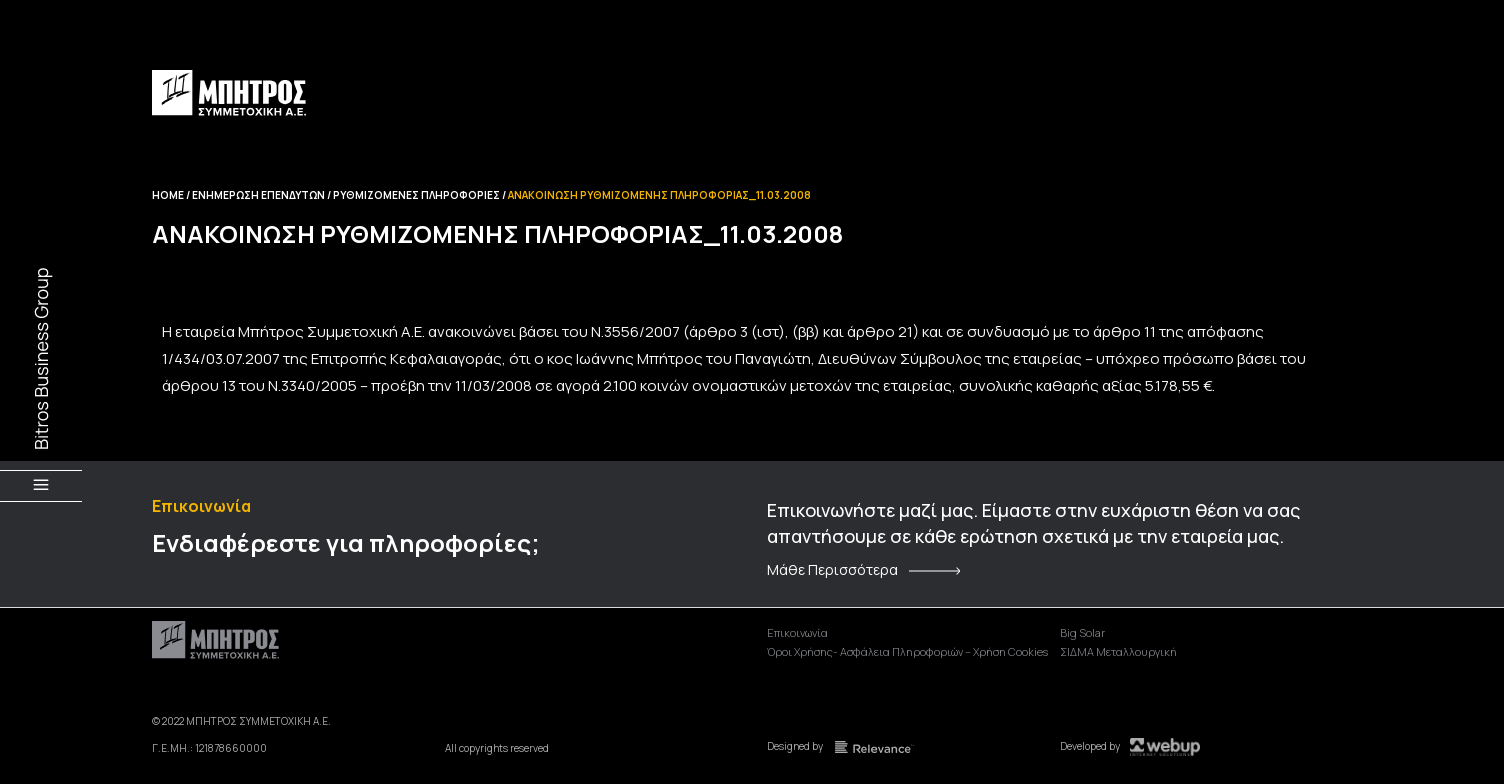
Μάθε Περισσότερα (832, 570)
